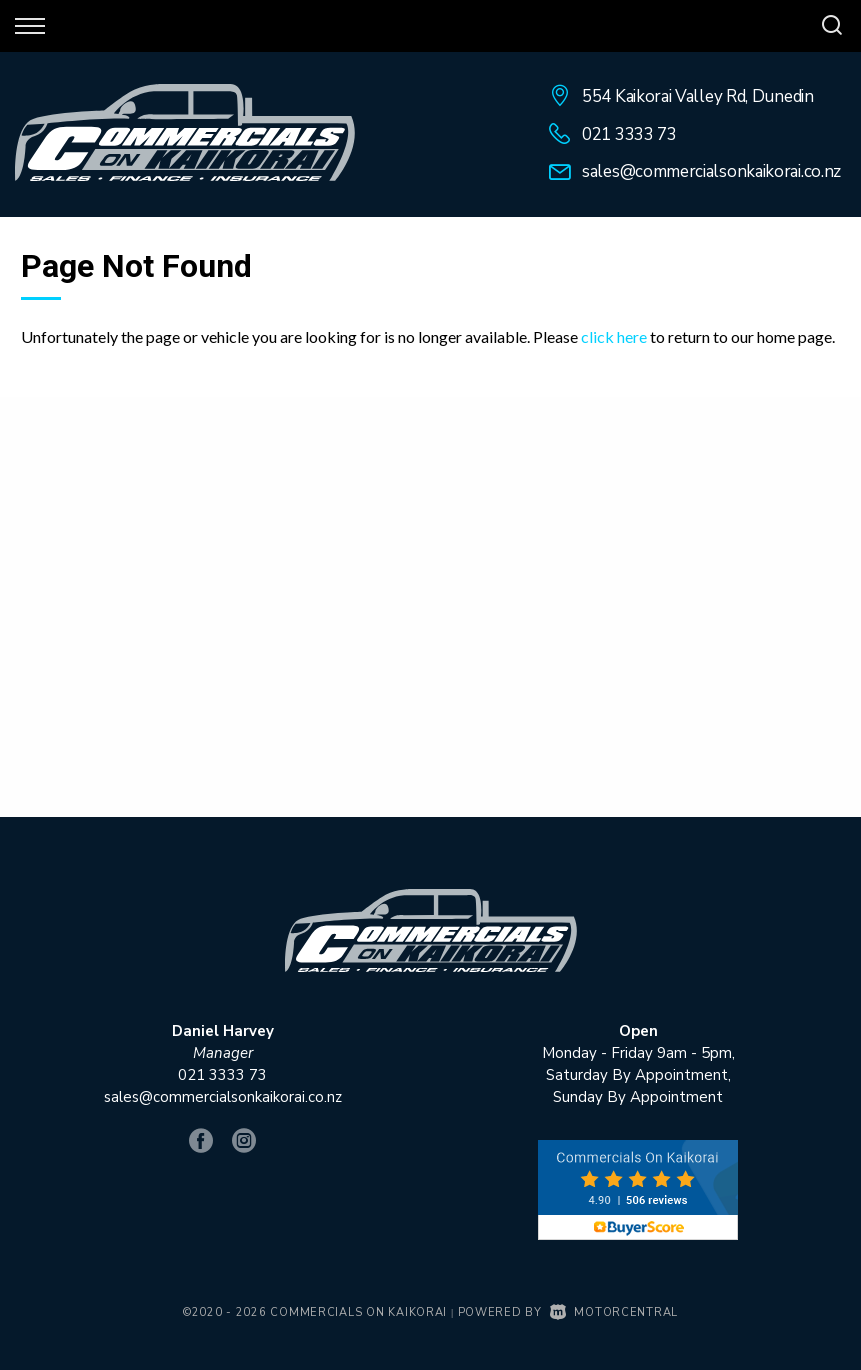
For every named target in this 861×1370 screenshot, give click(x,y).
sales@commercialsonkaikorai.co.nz (711, 171)
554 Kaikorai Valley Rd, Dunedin (698, 96)
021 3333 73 (629, 134)
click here (614, 336)
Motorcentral (614, 1312)
